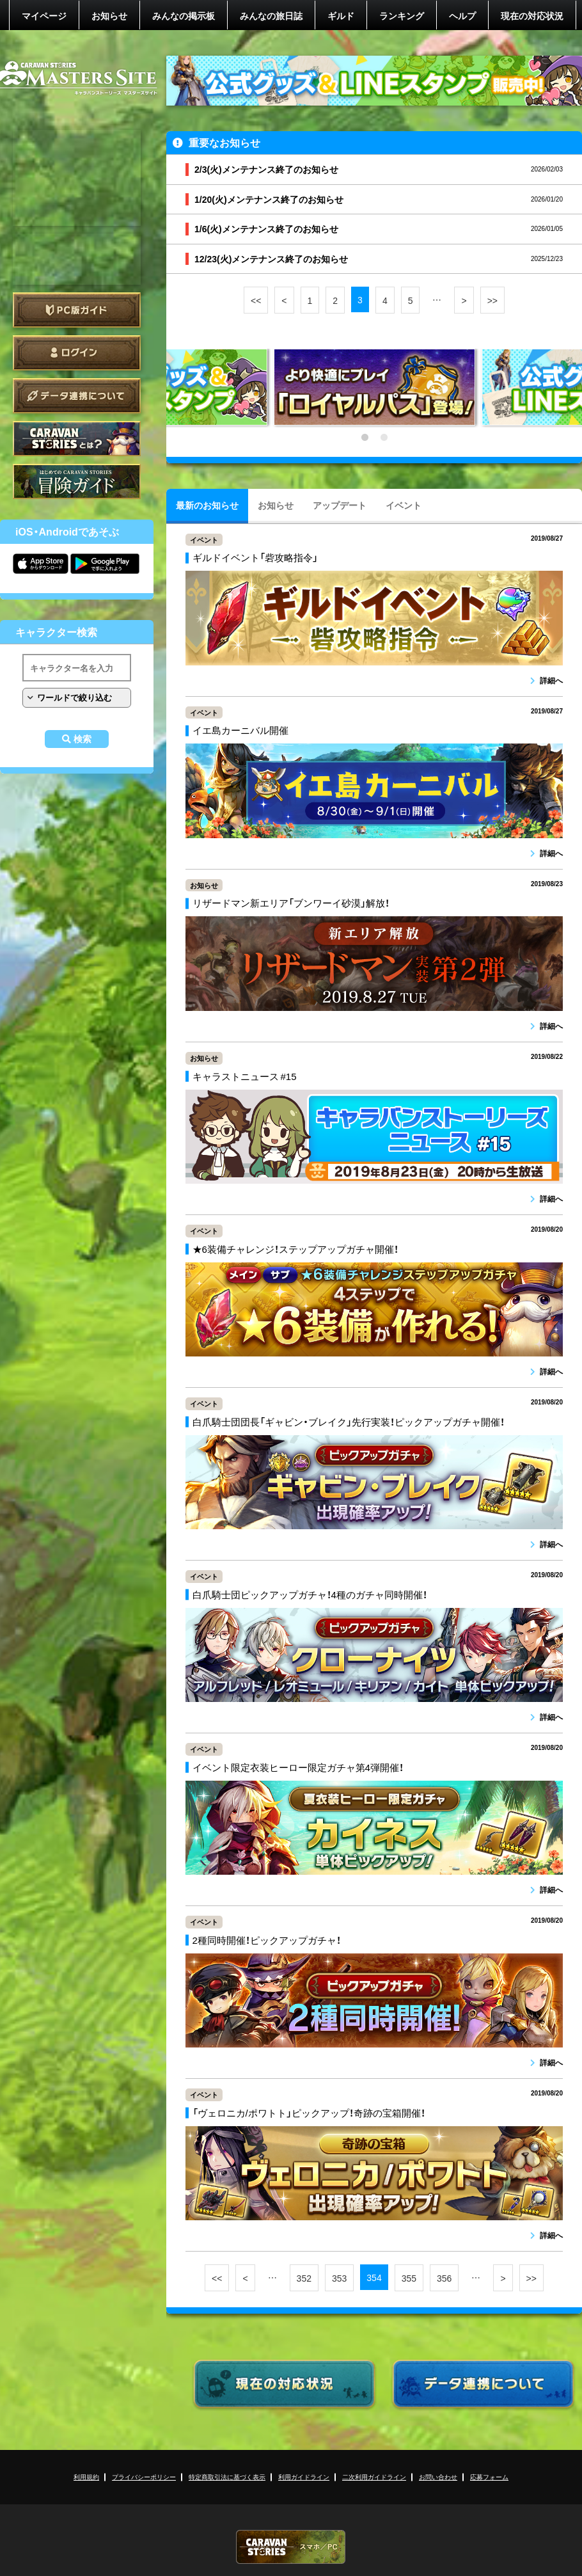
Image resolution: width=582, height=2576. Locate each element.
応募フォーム (489, 2476)
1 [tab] (364, 437)
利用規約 (86, 2476)
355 (409, 2277)
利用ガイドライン (303, 2476)
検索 (82, 739)
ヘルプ (462, 15)
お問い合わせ (438, 2476)
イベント (403, 504)
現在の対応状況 (532, 15)
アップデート (339, 504)
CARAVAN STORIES (291, 2547)
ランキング (401, 15)
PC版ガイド (77, 310)
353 (339, 2277)
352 (304, 2277)
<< (256, 300)
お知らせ (109, 15)
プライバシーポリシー (144, 2476)
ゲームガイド (77, 481)
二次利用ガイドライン (374, 2476)
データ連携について (77, 395)
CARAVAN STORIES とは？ (77, 438)
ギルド (340, 15)
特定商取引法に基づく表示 (227, 2476)
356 (444, 2277)
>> (492, 300)
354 (373, 2277)
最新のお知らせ (207, 504)
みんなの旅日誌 (271, 15)
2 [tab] (383, 437)
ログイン (77, 352)
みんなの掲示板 (183, 15)
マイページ (44, 15)
